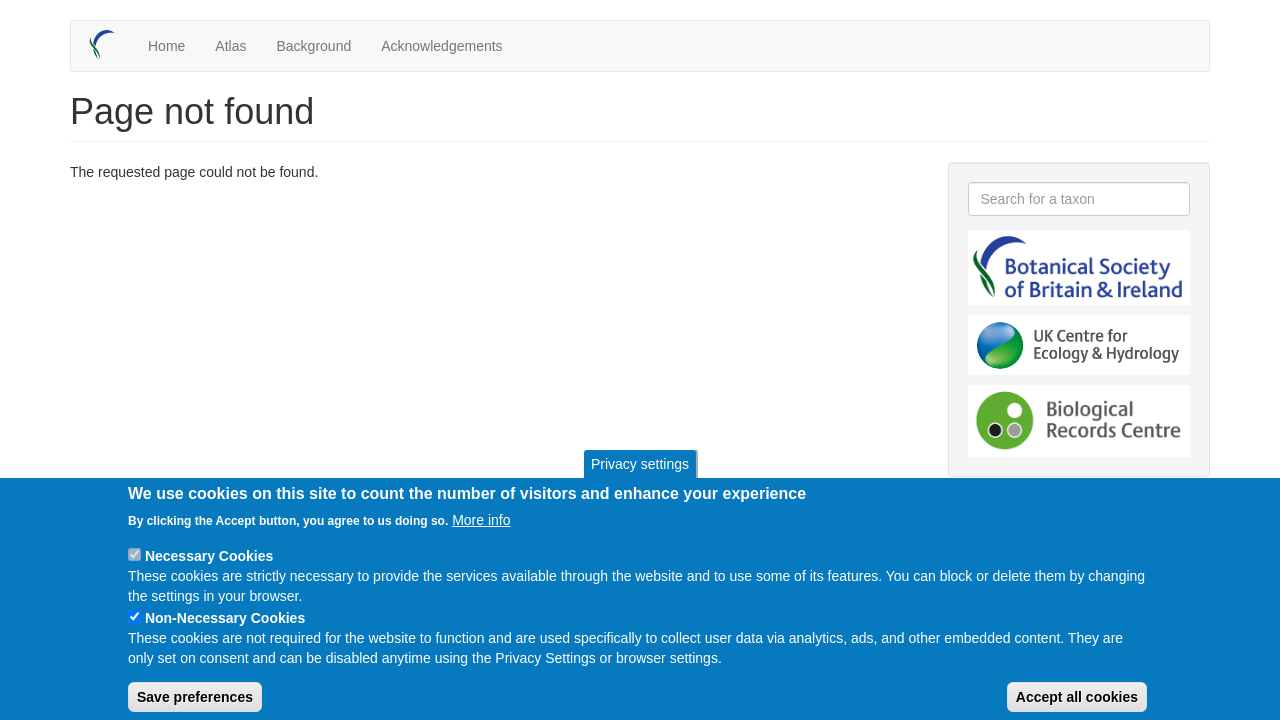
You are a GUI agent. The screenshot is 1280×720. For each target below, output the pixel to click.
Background (313, 46)
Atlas (230, 46)
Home (166, 46)
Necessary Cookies (209, 573)
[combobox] (1079, 199)
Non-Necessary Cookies (225, 635)
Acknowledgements (441, 46)
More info (481, 537)
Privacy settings (640, 481)
